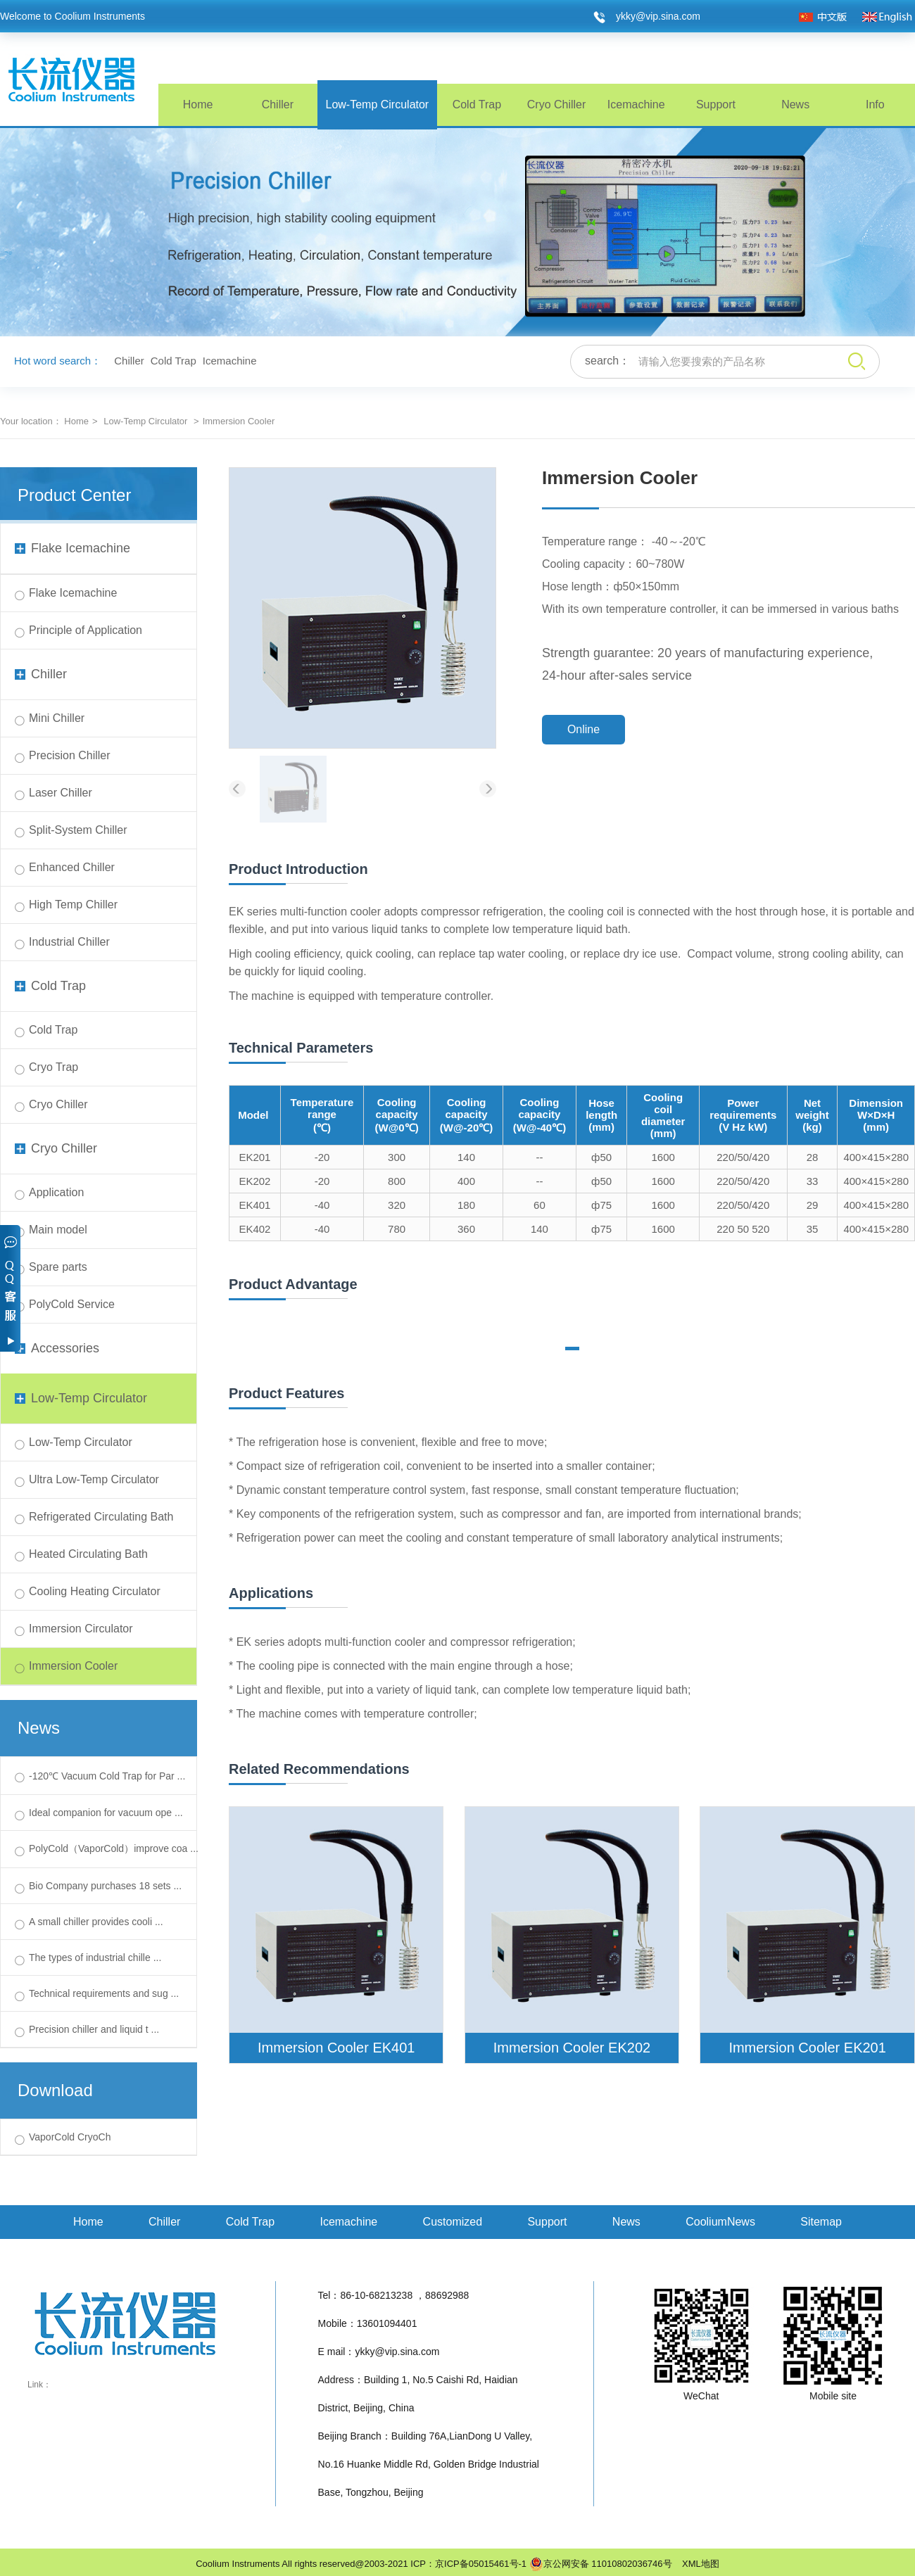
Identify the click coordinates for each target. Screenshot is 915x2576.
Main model (58, 1230)
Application (56, 1192)
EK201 (254, 1157)
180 (466, 1205)
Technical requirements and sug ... (104, 1993)
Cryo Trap (53, 1067)
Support (716, 104)
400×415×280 (876, 1157)
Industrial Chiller (69, 942)
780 (396, 1229)
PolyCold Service (72, 1304)
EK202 (254, 1181)
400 (466, 1181)
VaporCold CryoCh (70, 2137)
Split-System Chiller (78, 830)
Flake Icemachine (72, 548)
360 (466, 1229)
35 (813, 1229)
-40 (322, 1205)
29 (813, 1205)
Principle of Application (85, 630)
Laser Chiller (60, 793)
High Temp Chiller (73, 905)
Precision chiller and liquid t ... (94, 2029)
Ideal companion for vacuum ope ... (106, 1812)
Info (875, 104)
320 (396, 1205)
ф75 (601, 1205)
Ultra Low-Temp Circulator (94, 1479)
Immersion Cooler (73, 1666)
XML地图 (696, 2563)
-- (539, 1157)
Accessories (57, 1348)
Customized (452, 2222)
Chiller (278, 104)
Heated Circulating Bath (88, 1554)
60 (539, 1205)
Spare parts (58, 1267)
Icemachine (636, 104)
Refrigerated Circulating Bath (101, 1517)
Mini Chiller (56, 718)
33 (813, 1181)
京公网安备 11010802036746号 (600, 2564)
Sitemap (821, 2222)
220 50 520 (743, 1229)
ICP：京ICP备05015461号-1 (468, 2563)
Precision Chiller (70, 755)
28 (813, 1157)
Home (198, 104)
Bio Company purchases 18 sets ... (105, 1885)
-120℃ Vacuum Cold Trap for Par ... (107, 1776)
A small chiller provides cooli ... (96, 1921)
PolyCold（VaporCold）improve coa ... (113, 1848)
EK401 (254, 1205)
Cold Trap (477, 104)
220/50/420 (743, 1157)
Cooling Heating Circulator (94, 1591)
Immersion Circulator (81, 1629)
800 (396, 1181)
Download (55, 2090)
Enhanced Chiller (72, 867)
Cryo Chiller (556, 104)
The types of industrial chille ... (95, 1957)
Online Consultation (584, 733)
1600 (662, 1157)
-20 (322, 1157)
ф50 (601, 1157)
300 (396, 1157)
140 (466, 1157)
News (795, 104)
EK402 (254, 1229)
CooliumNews (720, 2222)
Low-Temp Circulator (377, 104)
